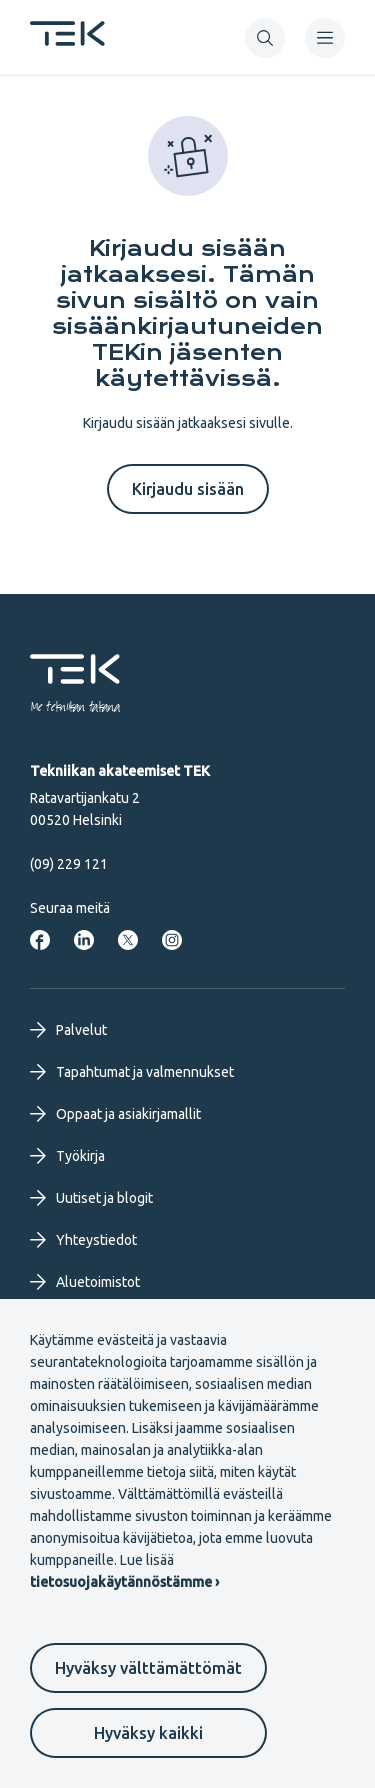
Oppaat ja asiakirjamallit (115, 1114)
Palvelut (68, 1030)
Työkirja (67, 1156)
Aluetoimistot (85, 1282)
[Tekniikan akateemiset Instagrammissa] (172, 940)
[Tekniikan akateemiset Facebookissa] (40, 940)
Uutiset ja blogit (91, 1198)
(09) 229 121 (69, 864)
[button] (265, 38)
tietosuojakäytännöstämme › (124, 1582)
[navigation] (325, 38)
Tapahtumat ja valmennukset (132, 1072)
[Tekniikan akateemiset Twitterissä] (128, 940)
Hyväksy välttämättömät (148, 1668)
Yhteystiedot (83, 1240)
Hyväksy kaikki (148, 1733)
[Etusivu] (67, 40)
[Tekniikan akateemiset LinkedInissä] (84, 940)
